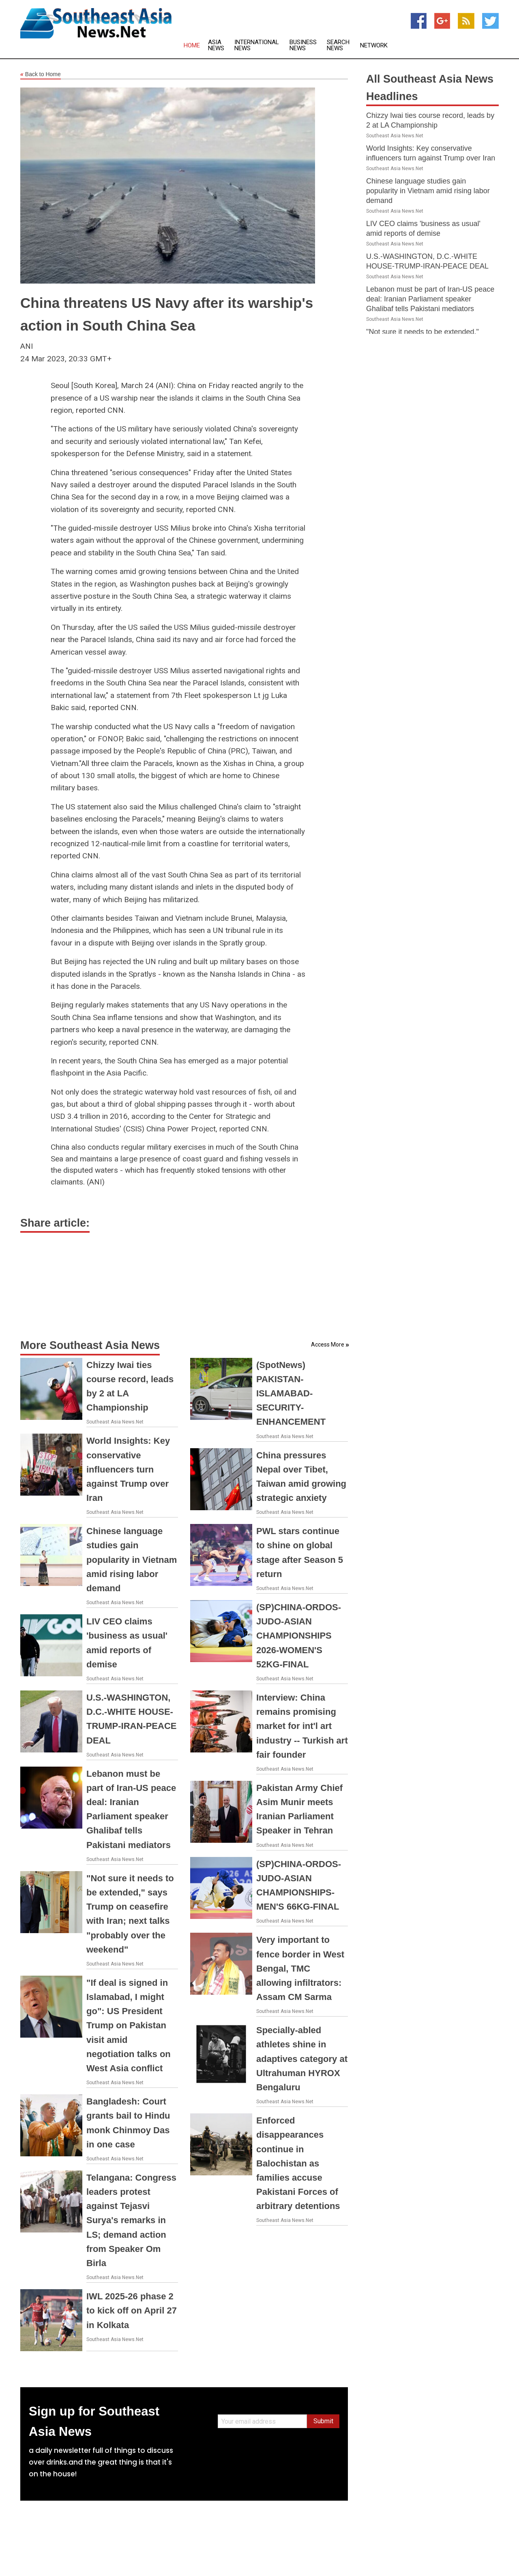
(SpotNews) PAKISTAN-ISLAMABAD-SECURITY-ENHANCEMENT (291, 1393)
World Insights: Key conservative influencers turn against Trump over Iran (128, 1469)
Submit (323, 2421)
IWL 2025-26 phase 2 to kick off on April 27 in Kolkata (131, 2310)
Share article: (55, 1223)
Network (374, 46)
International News (256, 45)
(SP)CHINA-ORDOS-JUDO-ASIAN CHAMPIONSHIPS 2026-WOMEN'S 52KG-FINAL (298, 1635)
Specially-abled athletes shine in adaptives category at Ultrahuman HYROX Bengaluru (301, 2058)
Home (192, 46)
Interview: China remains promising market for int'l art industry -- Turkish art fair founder (302, 1726)
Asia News (216, 45)
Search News (338, 45)
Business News (303, 45)
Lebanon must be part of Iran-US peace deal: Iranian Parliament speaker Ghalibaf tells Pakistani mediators (430, 299)
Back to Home (40, 74)
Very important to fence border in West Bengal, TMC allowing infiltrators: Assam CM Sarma (300, 1968)
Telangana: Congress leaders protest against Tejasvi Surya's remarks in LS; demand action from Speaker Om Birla (131, 2220)
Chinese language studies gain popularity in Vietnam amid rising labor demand (131, 1559)
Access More (327, 1344)
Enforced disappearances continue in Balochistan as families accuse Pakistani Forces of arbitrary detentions (298, 2163)
